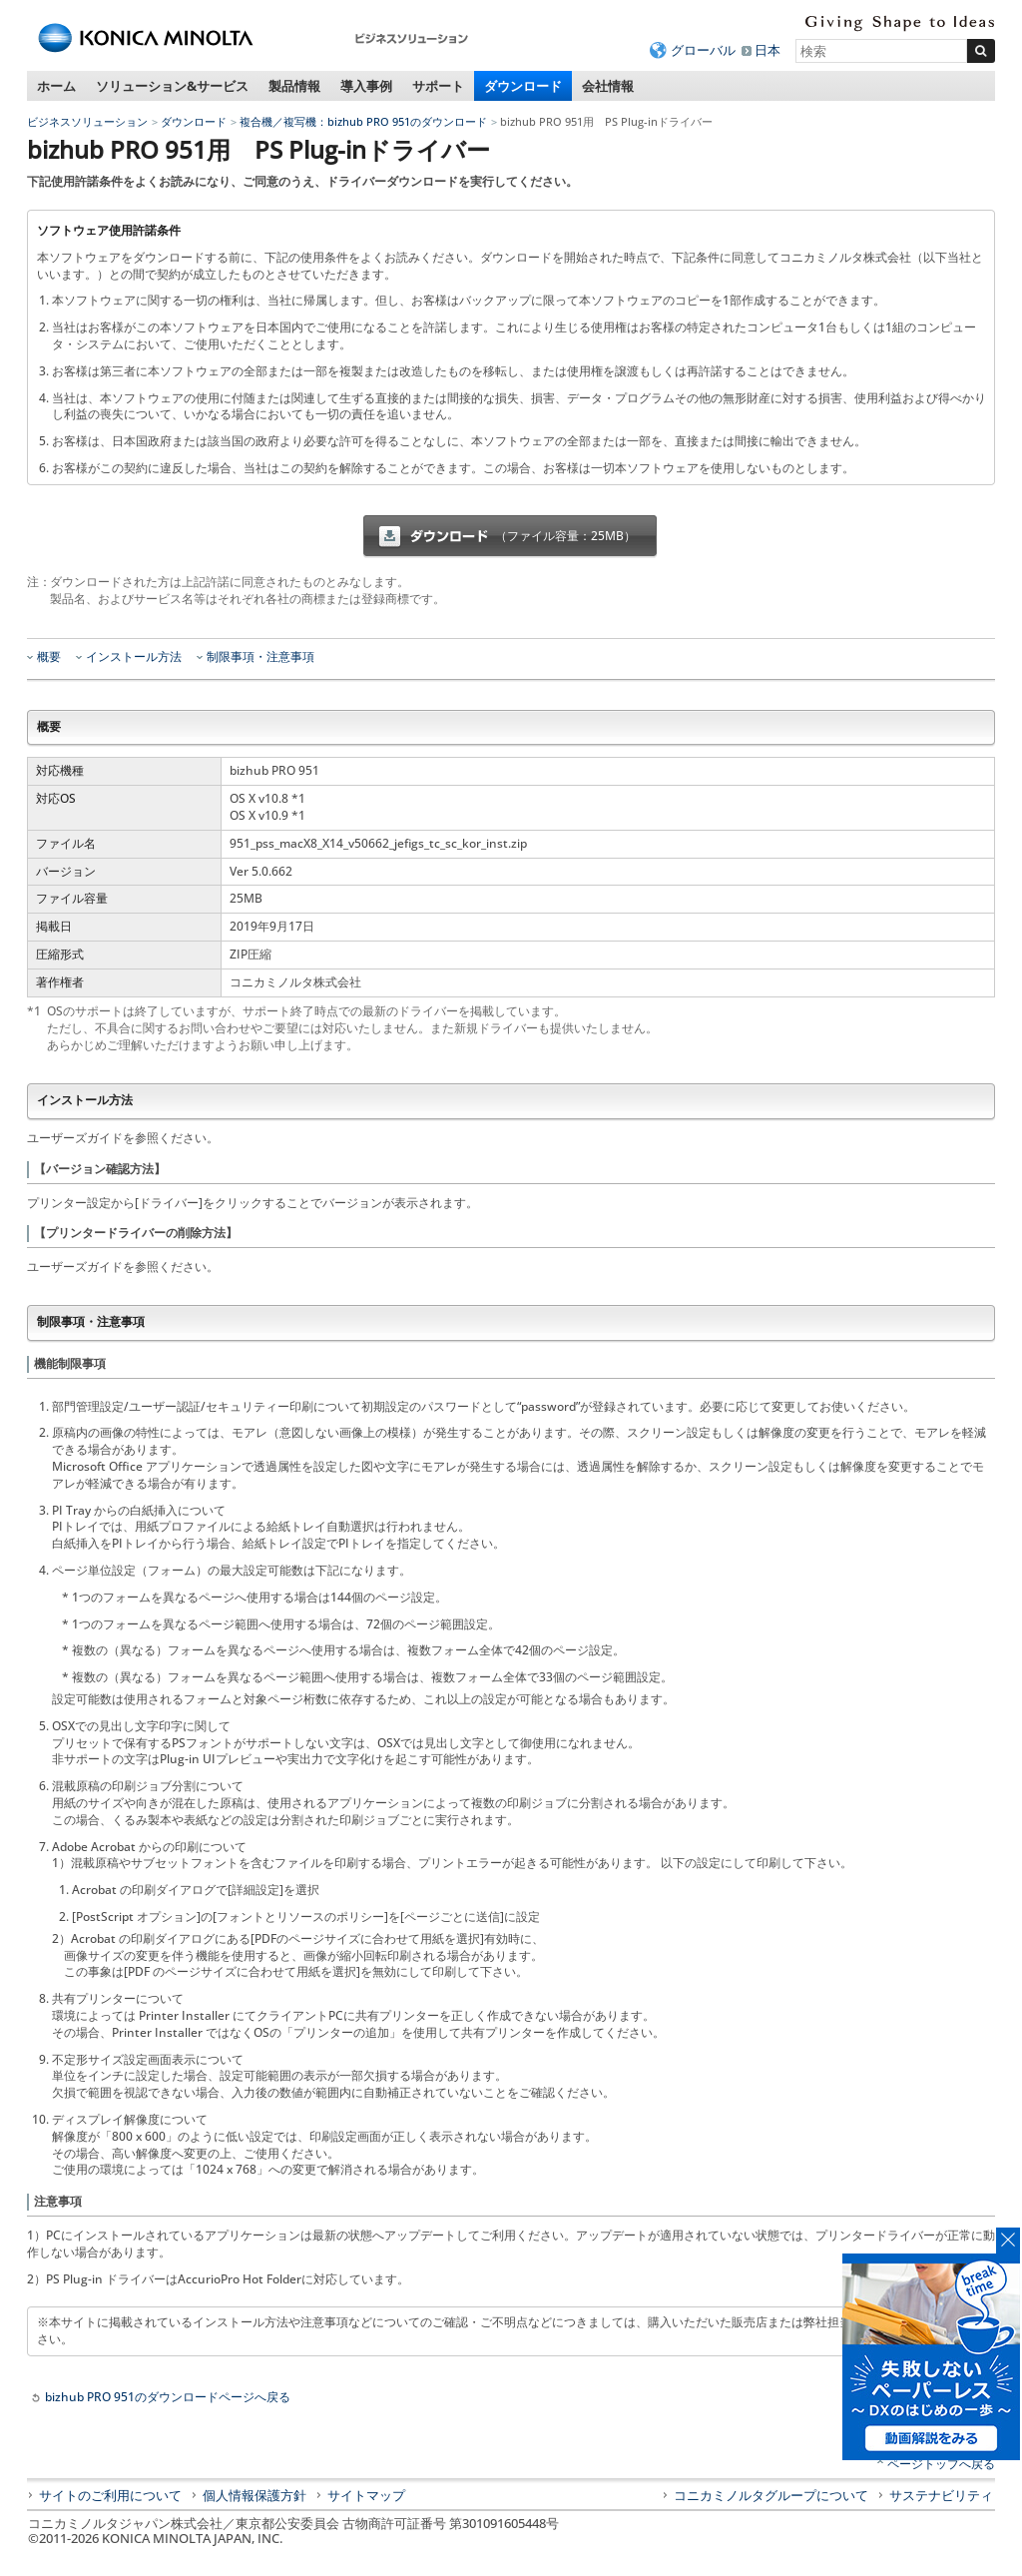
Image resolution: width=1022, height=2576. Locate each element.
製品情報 (294, 86)
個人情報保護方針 (254, 2495)
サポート (438, 86)
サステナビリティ (941, 2495)
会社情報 (608, 86)
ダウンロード (523, 86)
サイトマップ (366, 2495)
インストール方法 (134, 657)
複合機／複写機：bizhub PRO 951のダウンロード (363, 121)
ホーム (56, 86)
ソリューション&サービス (172, 86)
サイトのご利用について (110, 2495)
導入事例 (366, 86)
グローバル (703, 50)
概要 (49, 657)
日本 (767, 50)
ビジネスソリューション (87, 121)
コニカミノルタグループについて (771, 2495)
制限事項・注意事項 (260, 657)
